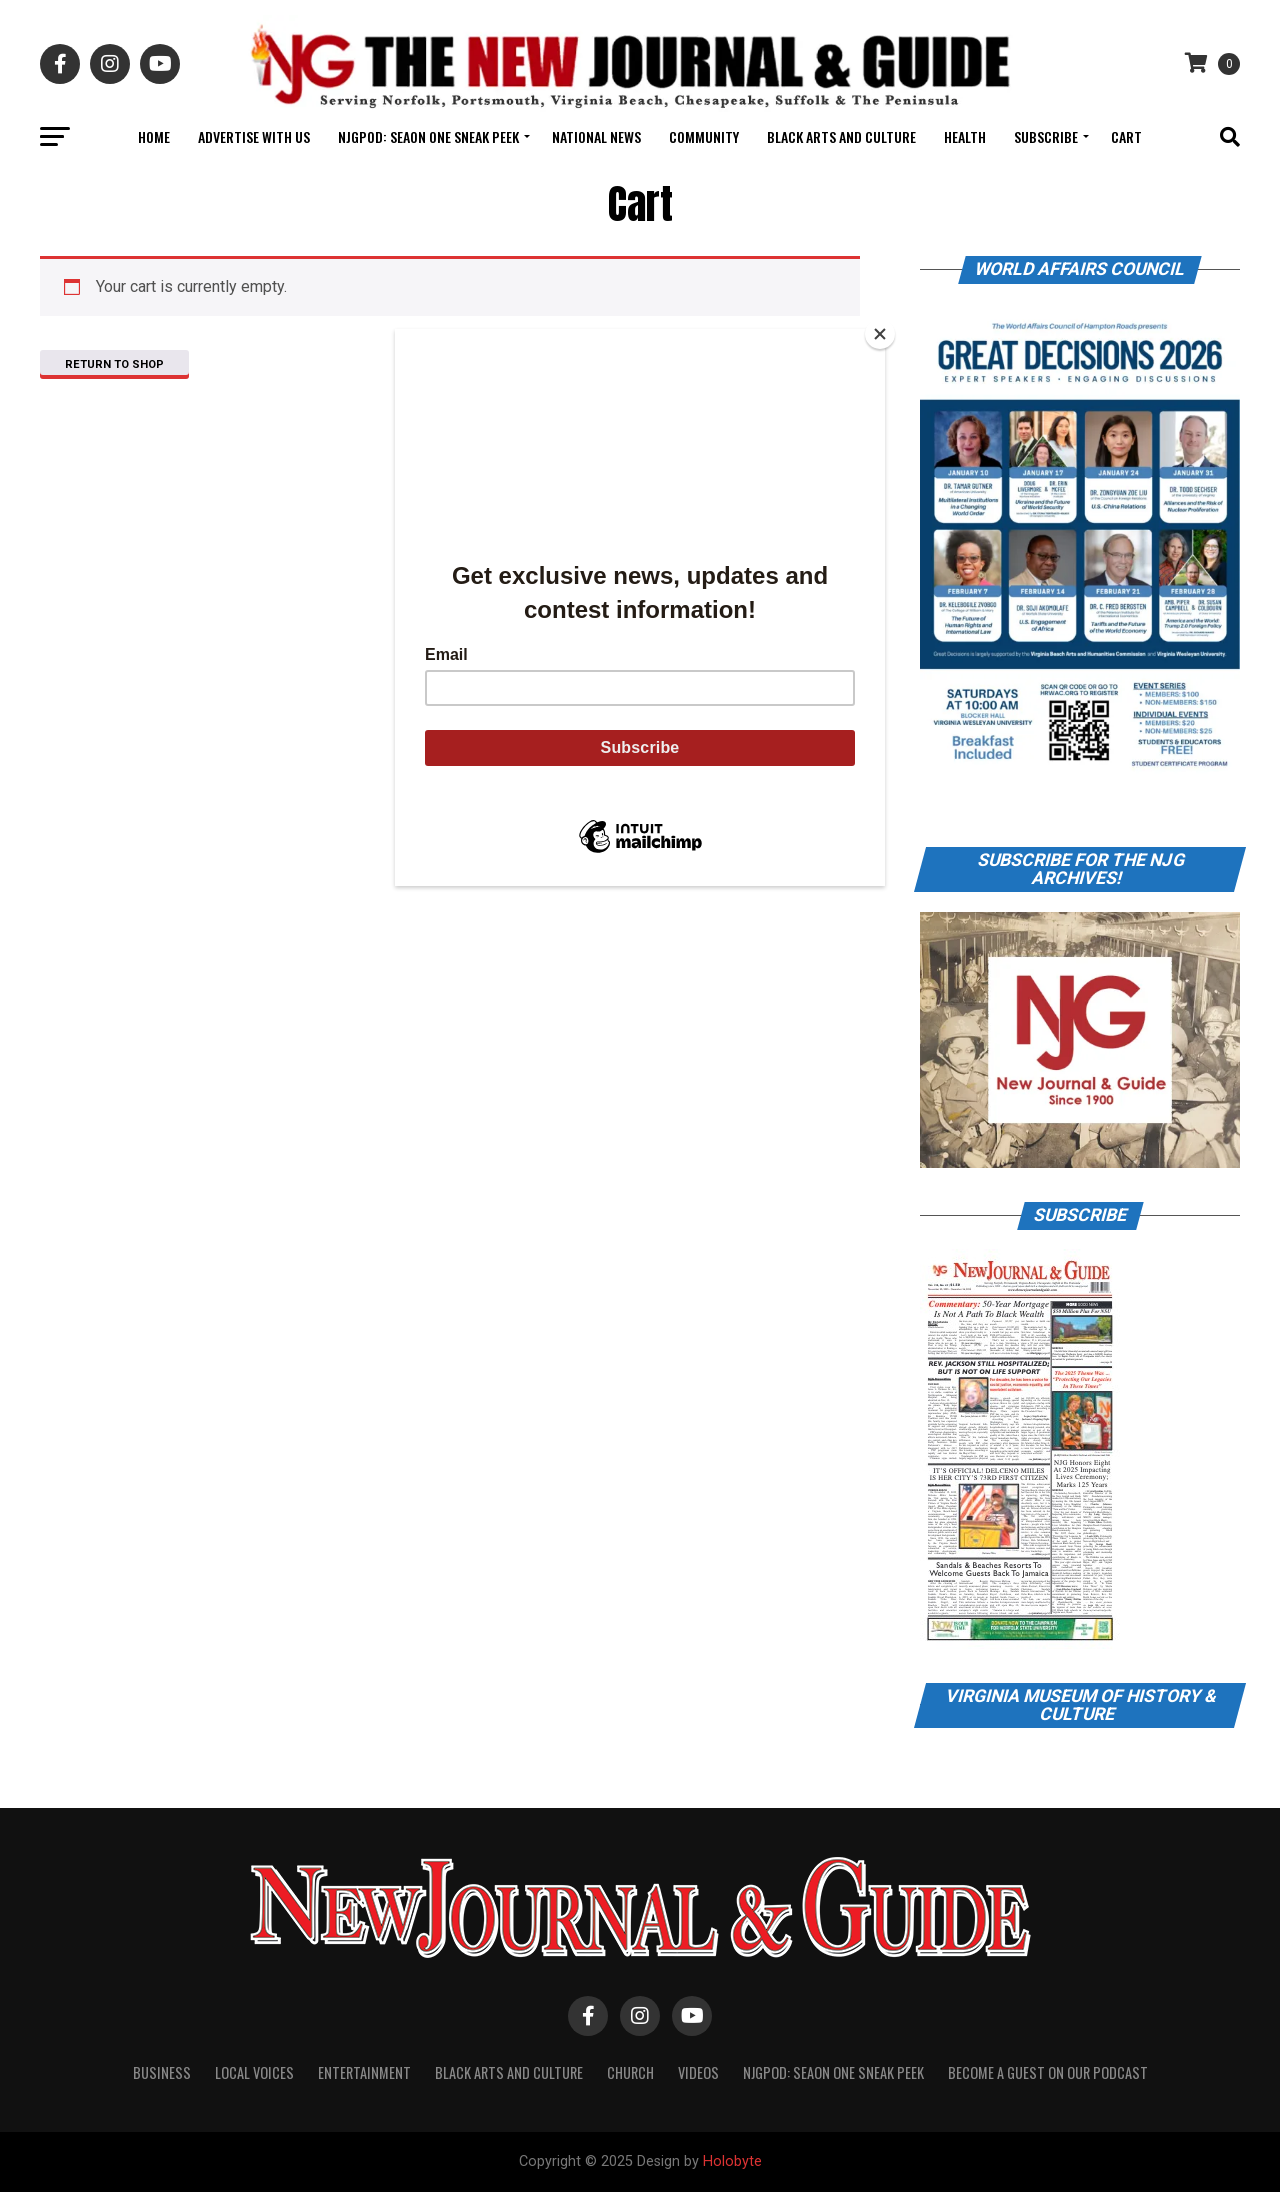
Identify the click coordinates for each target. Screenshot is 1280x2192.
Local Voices (254, 2072)
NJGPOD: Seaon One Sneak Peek (428, 136)
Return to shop (114, 364)
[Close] (880, 334)
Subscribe (1046, 136)
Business (162, 2072)
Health (965, 136)
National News (596, 136)
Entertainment (364, 2072)
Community (704, 136)
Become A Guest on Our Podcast (1048, 2072)
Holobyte (732, 2161)
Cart (1126, 136)
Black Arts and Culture (841, 136)
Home (154, 136)
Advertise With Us (254, 136)
